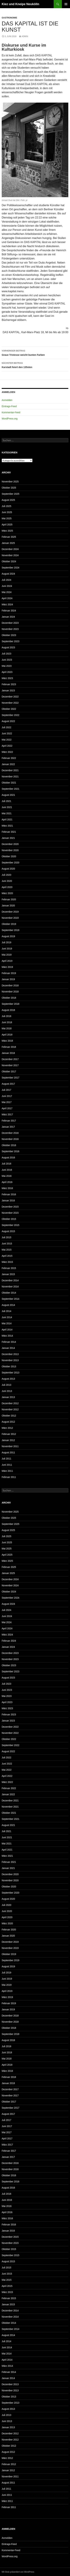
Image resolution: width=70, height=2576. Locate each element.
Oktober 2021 (9, 782)
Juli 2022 (6, 727)
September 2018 (10, 1004)
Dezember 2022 (10, 696)
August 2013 (8, 1378)
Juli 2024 (6, 579)
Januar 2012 (8, 1440)
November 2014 (10, 1286)
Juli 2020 (6, 874)
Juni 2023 (7, 659)
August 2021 (8, 795)
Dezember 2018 (10, 985)
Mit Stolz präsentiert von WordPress (18, 2572)
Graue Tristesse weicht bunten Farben (35, 352)
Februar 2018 (9, 1047)
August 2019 (8, 936)
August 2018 (8, 1010)
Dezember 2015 (10, 1206)
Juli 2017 (6, 1090)
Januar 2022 (8, 764)
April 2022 (7, 745)
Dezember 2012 (10, 1403)
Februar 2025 (9, 536)
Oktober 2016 (9, 1145)
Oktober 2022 (9, 709)
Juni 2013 (7, 1391)
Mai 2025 (7, 518)
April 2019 (7, 960)
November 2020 (10, 850)
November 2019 (10, 917)
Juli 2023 (6, 653)
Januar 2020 (8, 905)
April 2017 (7, 1108)
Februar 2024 (9, 610)
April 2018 (7, 1034)
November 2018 (10, 991)
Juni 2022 (7, 733)
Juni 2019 (7, 948)
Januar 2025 (8, 543)
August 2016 (8, 1157)
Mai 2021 (7, 813)
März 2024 (7, 604)
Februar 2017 (9, 1120)
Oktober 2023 (9, 635)
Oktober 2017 (9, 1071)
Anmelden (7, 400)
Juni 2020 (7, 881)
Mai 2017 (7, 1102)
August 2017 (8, 1083)
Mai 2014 (7, 1323)
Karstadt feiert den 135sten (35, 365)
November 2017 (10, 1065)
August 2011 (8, 1452)
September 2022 (10, 715)
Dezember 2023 (10, 623)
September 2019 (10, 930)
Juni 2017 (7, 1096)
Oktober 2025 (9, 487)
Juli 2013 (6, 1385)
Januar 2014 (8, 1348)
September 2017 (10, 1077)
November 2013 (10, 1360)
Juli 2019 (6, 942)
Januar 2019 (8, 979)
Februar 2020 (9, 899)
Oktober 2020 (9, 856)
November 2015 (10, 1212)
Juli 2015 (6, 1237)
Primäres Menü (66, 4)
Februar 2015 (9, 1268)
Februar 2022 (9, 758)
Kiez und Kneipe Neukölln (20, 4)
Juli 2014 (6, 1311)
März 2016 (7, 1188)
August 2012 (8, 1421)
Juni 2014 (7, 1317)
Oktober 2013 (9, 1366)
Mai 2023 (7, 666)
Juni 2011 (7, 1464)
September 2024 (10, 567)
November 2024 (10, 555)
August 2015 (8, 1231)
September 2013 (10, 1372)
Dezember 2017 (10, 1059)
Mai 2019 (7, 954)
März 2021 (7, 825)
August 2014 (8, 1305)
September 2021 (10, 788)
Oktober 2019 (9, 924)
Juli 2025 (6, 506)
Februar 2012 (9, 1434)
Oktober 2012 (9, 1415)
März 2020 (7, 893)
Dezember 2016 (10, 1133)
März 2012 (7, 1428)
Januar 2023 (8, 690)
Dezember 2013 (10, 1354)
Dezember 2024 (10, 549)
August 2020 (8, 868)
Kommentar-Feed (11, 412)
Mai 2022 (7, 739)
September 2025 (10, 493)
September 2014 (10, 1298)
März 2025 (7, 530)
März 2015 (7, 1262)
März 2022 (7, 752)
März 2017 (7, 1114)
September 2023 (10, 641)
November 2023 (10, 629)
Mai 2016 (7, 1176)
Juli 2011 (6, 1458)
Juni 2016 (7, 1169)
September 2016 (10, 1151)
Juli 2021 (6, 801)
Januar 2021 (8, 838)
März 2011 (7, 1471)
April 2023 (7, 672)
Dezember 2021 (10, 770)
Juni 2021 (7, 807)
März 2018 (7, 1040)
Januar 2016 (8, 1200)
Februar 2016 (9, 1194)
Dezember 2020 (10, 844)
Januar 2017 (8, 1126)
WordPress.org (10, 418)
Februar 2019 (9, 973)
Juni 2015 (7, 1243)
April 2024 (7, 598)
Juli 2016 (6, 1163)
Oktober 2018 (9, 997)
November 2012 (10, 1409)
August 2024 (8, 573)
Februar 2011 (9, 1477)
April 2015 (7, 1255)
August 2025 (8, 500)
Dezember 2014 (10, 1280)
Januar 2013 (8, 1397)
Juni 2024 (7, 586)
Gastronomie (9, 18)
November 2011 (10, 1446)
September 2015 (10, 1225)
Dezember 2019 (10, 911)
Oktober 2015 (9, 1219)
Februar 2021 (9, 831)
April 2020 (7, 887)
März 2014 (7, 1335)
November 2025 (10, 481)
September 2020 (10, 862)
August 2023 (8, 647)
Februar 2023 (9, 684)
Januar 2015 (8, 1274)
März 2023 (7, 678)
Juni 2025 (7, 512)
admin (24, 36)
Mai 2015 (7, 1249)
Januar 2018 (8, 1053)
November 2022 (10, 702)
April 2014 (7, 1329)
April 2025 (7, 524)
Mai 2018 (7, 1028)
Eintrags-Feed (9, 406)
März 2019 (7, 967)
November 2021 (10, 776)
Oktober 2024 (9, 561)
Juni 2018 (7, 1022)
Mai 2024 (7, 592)
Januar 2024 (8, 616)
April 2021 (7, 819)
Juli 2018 (6, 1016)
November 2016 (10, 1139)
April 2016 (7, 1182)
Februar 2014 (9, 1341)
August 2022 (8, 721)
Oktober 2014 (9, 1292)
